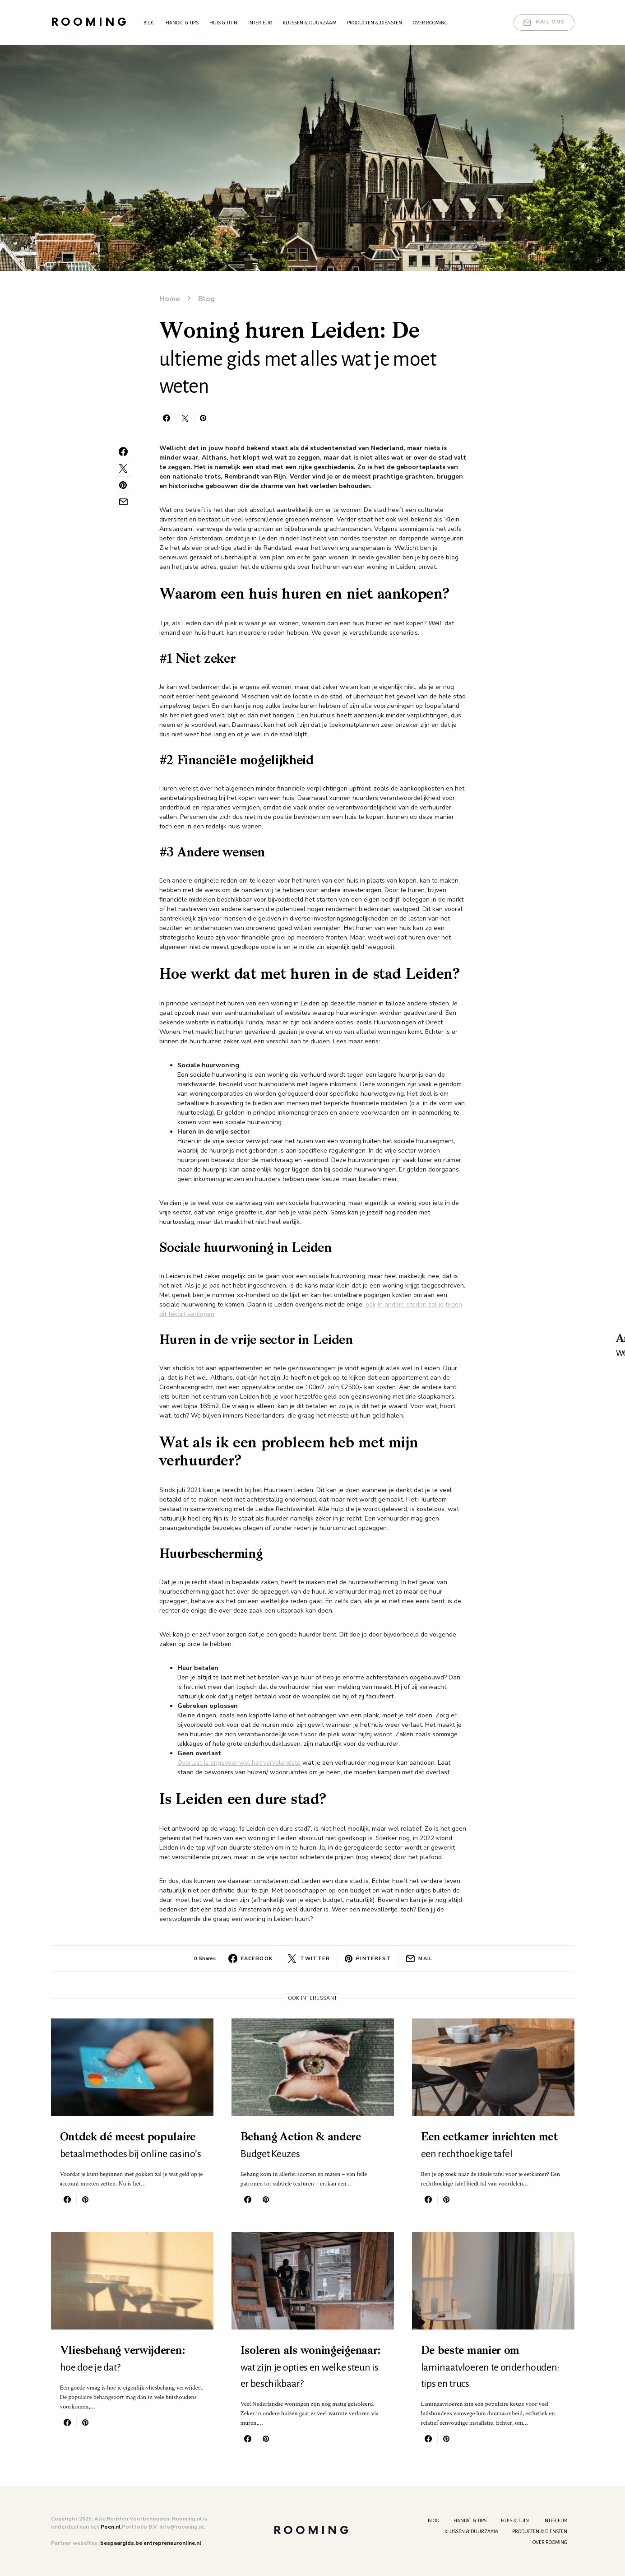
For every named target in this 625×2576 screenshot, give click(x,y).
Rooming (90, 22)
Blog (206, 299)
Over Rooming (549, 2542)
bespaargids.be (121, 2543)
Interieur (555, 2520)
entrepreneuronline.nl (172, 2543)
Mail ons (544, 23)
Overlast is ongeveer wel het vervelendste (239, 1762)
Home (169, 299)
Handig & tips (470, 2520)
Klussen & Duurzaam (471, 2531)
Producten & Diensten (539, 2531)
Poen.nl (110, 2526)
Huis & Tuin (515, 2520)
